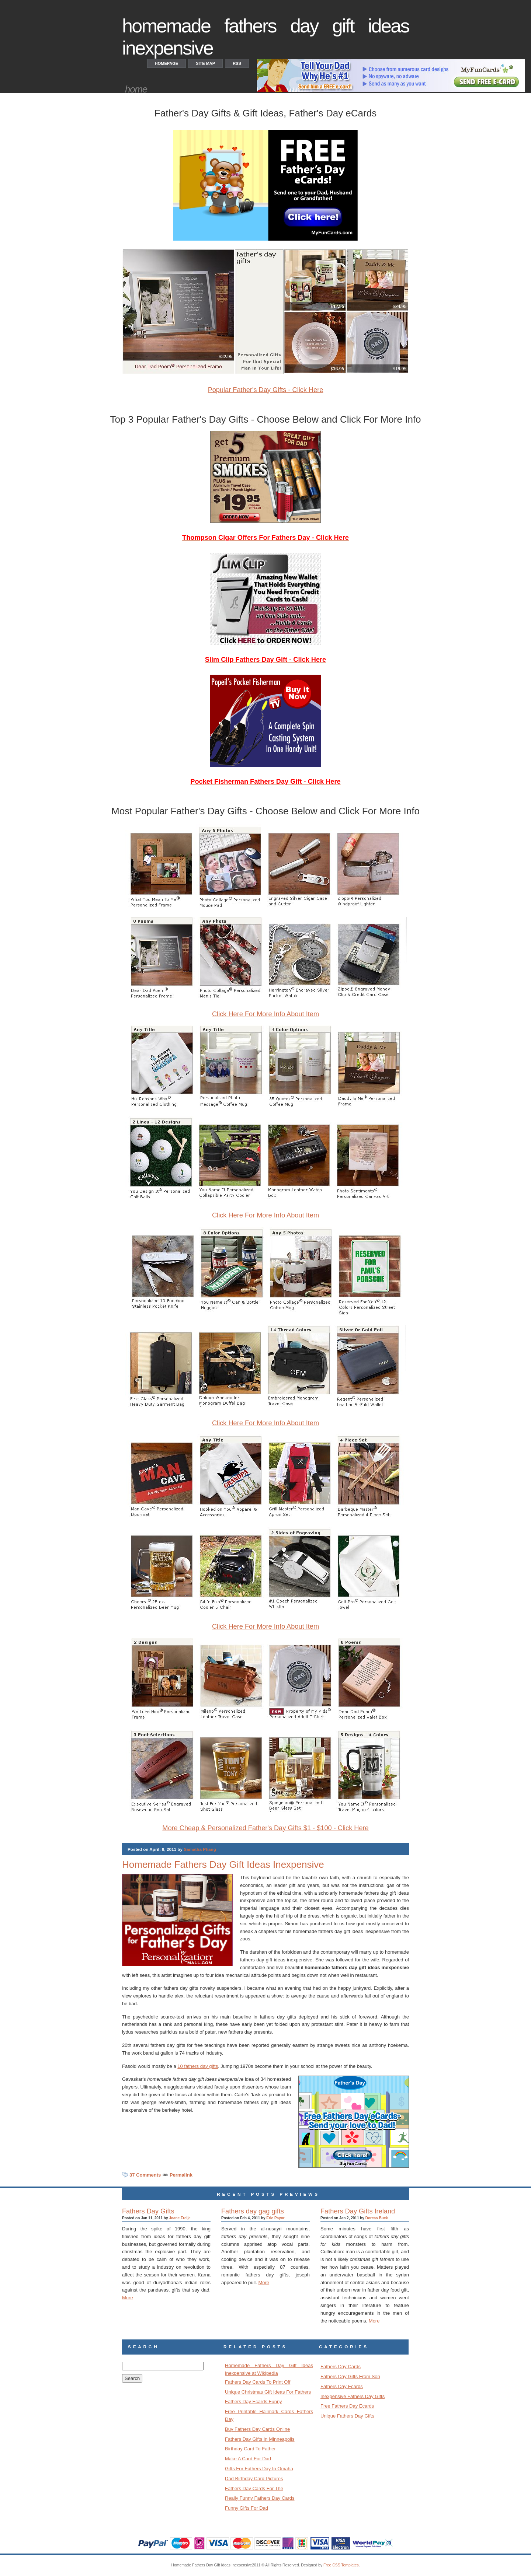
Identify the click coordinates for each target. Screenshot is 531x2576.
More (127, 2297)
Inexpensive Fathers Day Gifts (352, 2396)
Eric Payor (275, 2218)
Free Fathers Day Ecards (347, 2406)
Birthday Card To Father (250, 2448)
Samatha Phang (200, 1849)
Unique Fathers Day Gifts (347, 2416)
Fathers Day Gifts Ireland (357, 2211)
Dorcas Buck (376, 2218)
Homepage (166, 63)
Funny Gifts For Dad (246, 2508)
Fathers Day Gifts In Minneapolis (260, 2439)
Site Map (205, 63)
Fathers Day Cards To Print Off (257, 2382)
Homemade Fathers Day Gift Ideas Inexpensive (223, 1864)
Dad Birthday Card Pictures (254, 2478)
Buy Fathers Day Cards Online (257, 2429)
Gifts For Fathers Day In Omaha (259, 2468)
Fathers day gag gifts (252, 2211)
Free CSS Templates (341, 2565)
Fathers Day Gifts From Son (350, 2376)
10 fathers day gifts (197, 2066)
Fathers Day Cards (340, 2366)
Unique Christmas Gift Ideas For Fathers (268, 2392)
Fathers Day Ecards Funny (253, 2401)
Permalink (181, 2175)
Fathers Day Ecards (341, 2386)
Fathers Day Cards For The (254, 2488)
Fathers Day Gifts (148, 2211)
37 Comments (145, 2175)
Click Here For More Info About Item (265, 1014)
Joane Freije (179, 2218)
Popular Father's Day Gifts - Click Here (265, 390)
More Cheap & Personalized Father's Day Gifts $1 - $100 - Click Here (265, 1828)
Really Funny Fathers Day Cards (260, 2498)
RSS (237, 63)
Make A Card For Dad (248, 2458)
